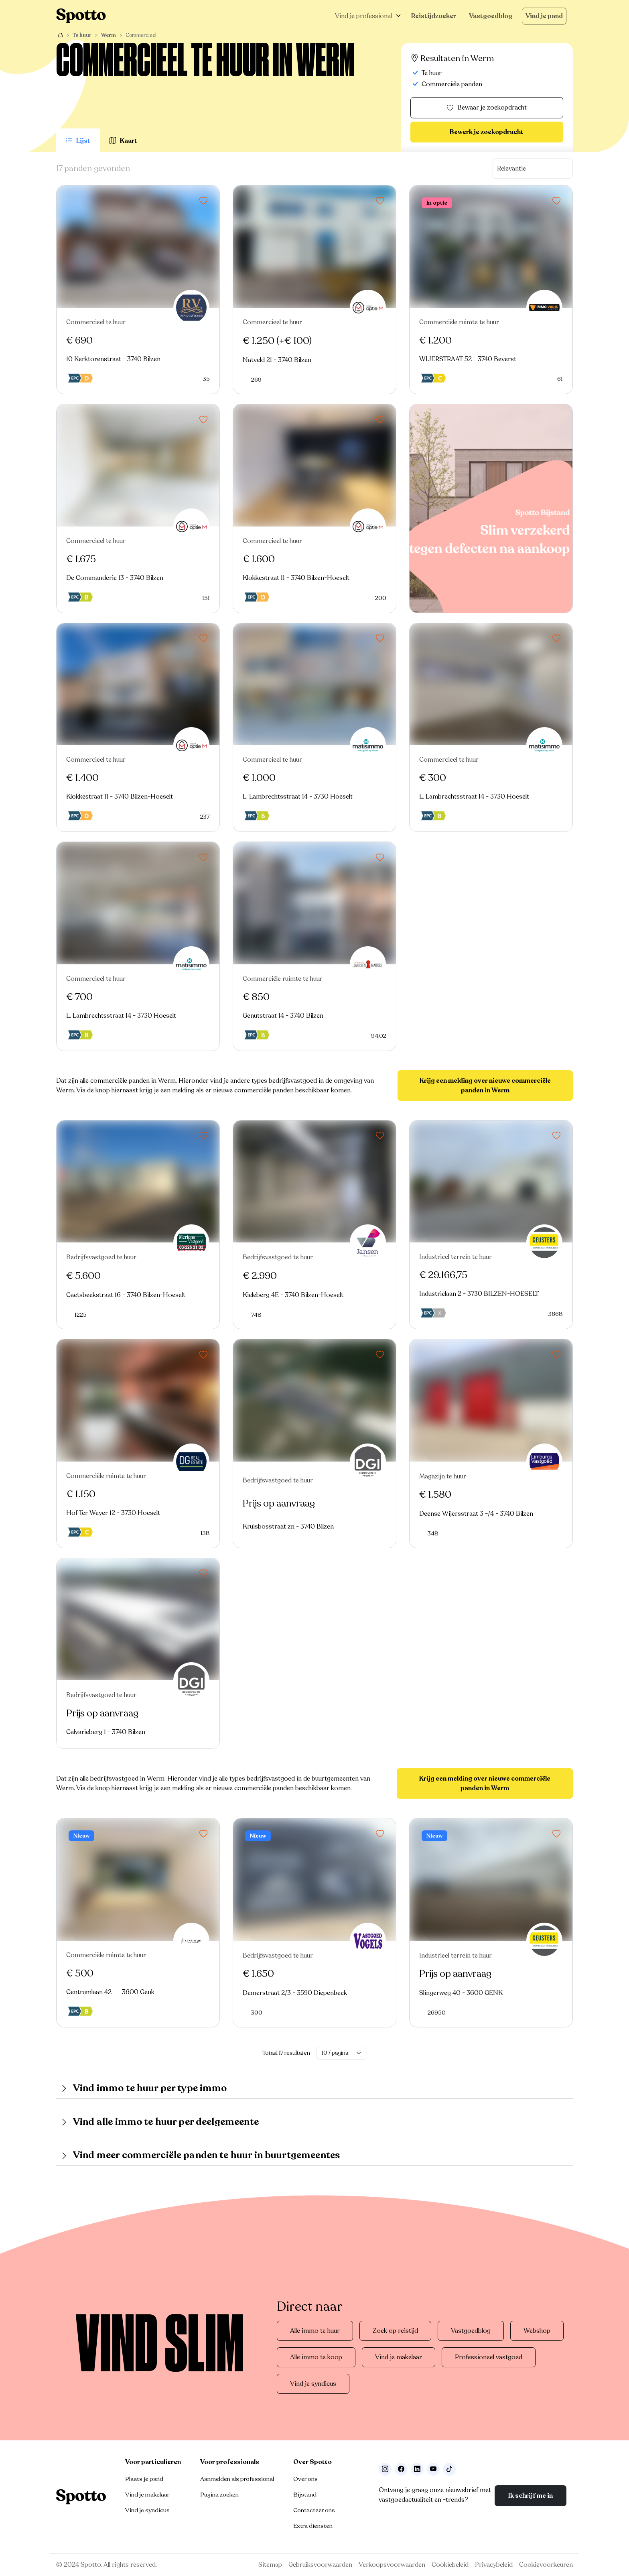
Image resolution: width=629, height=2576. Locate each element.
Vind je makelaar (398, 2357)
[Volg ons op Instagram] (385, 2469)
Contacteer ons (314, 2510)
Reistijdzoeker (433, 16)
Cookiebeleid (450, 2564)
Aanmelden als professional (237, 2479)
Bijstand (305, 2495)
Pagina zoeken (219, 2495)
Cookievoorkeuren (546, 2564)
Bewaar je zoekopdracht (487, 107)
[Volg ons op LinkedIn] (417, 2469)
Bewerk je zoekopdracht (486, 132)
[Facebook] (401, 2469)
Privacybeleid (494, 2564)
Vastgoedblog (490, 16)
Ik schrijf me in (530, 2495)
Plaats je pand (144, 2479)
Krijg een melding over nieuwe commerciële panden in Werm (485, 1085)
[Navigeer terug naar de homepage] (81, 15)
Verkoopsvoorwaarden (392, 2564)
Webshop (536, 2330)
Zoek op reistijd (395, 2330)
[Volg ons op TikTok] (449, 2469)
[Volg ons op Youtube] (433, 2469)
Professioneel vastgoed (488, 2357)
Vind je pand (544, 16)
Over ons (305, 2479)
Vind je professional (363, 16)
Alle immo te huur (315, 2330)
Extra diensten (313, 2526)
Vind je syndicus (313, 2383)
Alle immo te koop (316, 2357)
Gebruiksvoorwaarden (320, 2564)
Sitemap (270, 2564)
